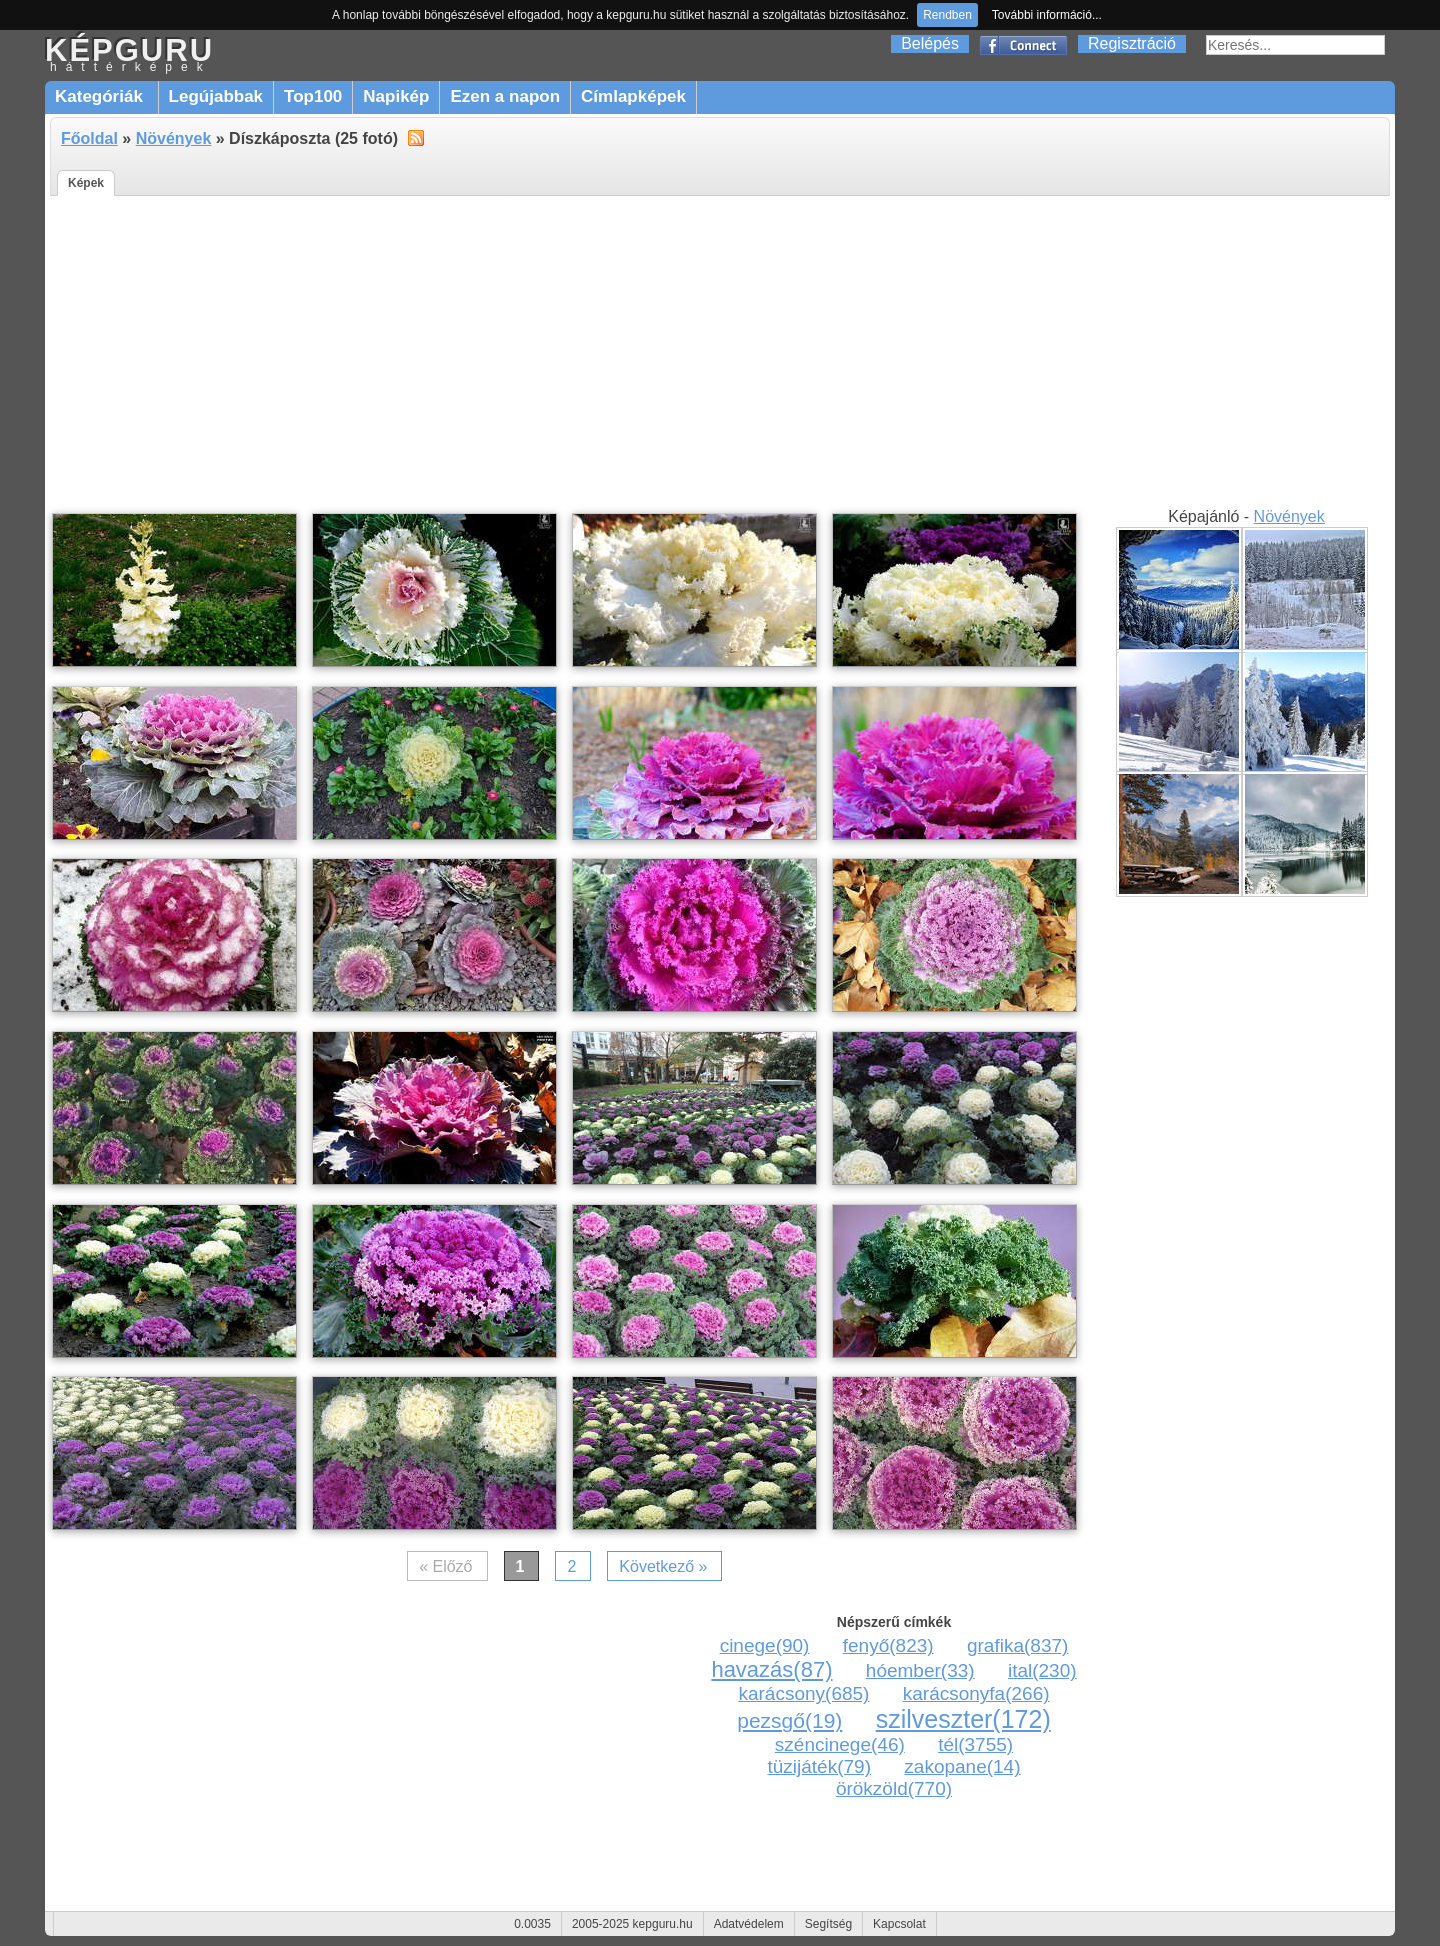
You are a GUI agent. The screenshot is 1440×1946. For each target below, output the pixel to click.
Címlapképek (633, 96)
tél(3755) (975, 1744)
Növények (174, 138)
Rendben (947, 15)
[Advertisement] (720, 355)
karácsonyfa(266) (976, 1693)
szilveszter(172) (963, 1719)
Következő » (663, 1566)
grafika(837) (1017, 1645)
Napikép (396, 96)
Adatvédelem (749, 1924)
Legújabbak (216, 96)
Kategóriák (101, 96)
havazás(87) (771, 1669)
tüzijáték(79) (819, 1766)
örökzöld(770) (894, 1788)
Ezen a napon (505, 96)
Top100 (313, 96)
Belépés (930, 43)
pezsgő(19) (789, 1720)
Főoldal (89, 138)
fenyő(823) (888, 1645)
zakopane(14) (962, 1766)
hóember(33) (920, 1670)
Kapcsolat (899, 1924)
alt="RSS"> (416, 137)
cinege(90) (765, 1645)
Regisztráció (1132, 43)
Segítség (828, 1924)
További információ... (1047, 15)
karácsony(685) (803, 1693)
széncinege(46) (840, 1744)
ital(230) (1042, 1670)
